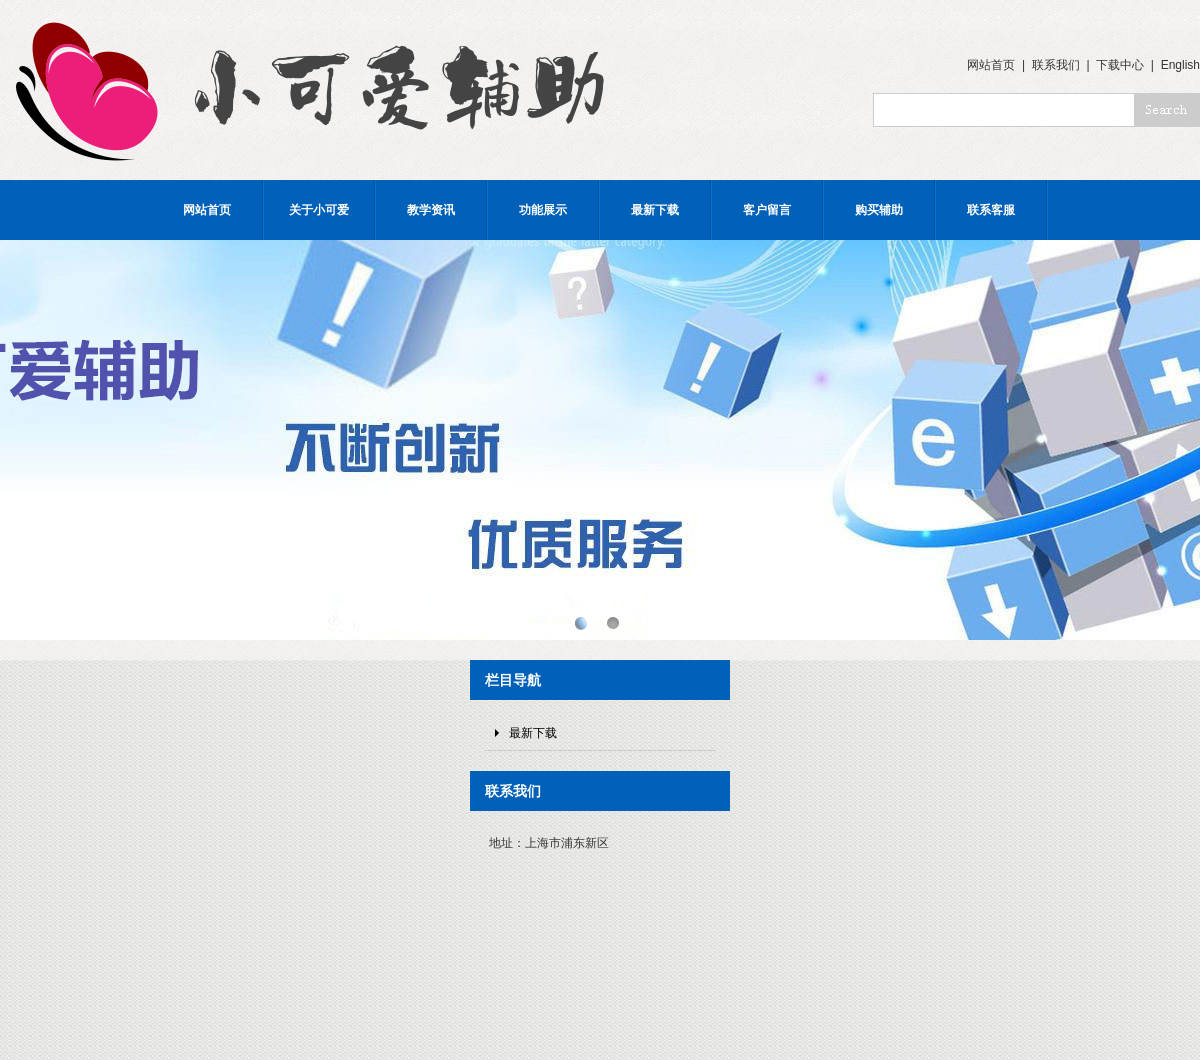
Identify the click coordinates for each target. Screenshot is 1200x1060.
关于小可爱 (319, 210)
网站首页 (991, 65)
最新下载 (655, 210)
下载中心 (1120, 65)
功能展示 (543, 210)
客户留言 (767, 210)
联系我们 (1056, 65)
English (1180, 65)
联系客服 (991, 210)
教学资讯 (431, 210)
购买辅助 (879, 210)
